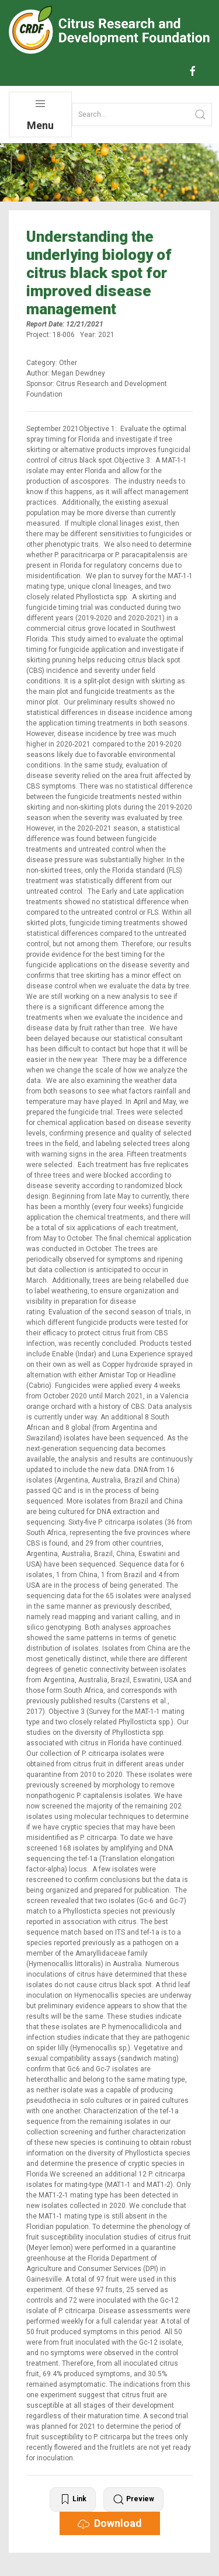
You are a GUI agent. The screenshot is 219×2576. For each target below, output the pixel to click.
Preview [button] (133, 2499)
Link (72, 2499)
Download (110, 2523)
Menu (40, 114)
